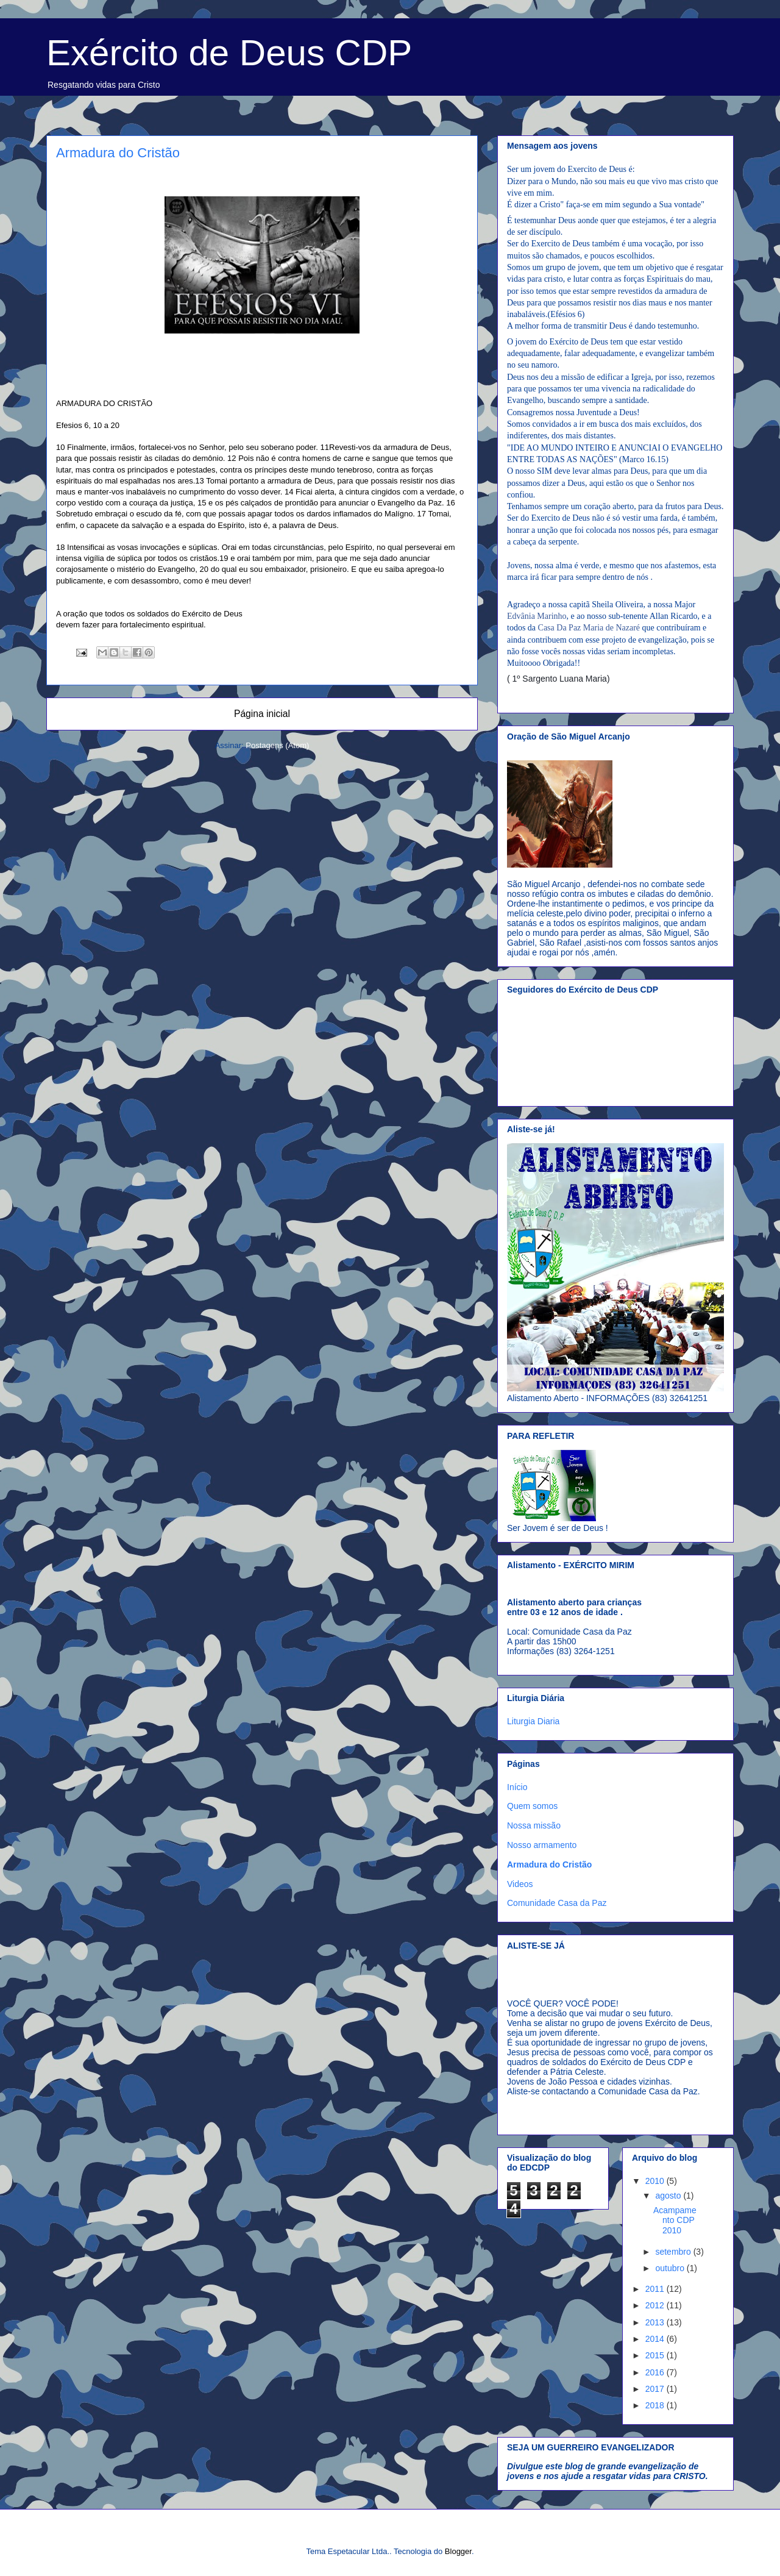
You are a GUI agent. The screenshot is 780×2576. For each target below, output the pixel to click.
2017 (656, 2389)
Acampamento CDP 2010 (675, 2220)
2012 (656, 2305)
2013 (656, 2322)
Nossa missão (534, 1825)
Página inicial (262, 713)
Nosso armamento (541, 1845)
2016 (656, 2372)
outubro (670, 2268)
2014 (656, 2339)
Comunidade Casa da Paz (556, 1903)
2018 (656, 2405)
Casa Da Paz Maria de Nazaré (589, 627)
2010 (656, 2181)
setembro (674, 2252)
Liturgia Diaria (533, 1721)
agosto (669, 2195)
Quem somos (532, 1806)
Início (517, 1787)
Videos (520, 1884)
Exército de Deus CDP (229, 52)
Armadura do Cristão (549, 1864)
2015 (656, 2355)
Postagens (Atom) (277, 745)
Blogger (458, 2551)
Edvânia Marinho (537, 616)
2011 (656, 2289)
